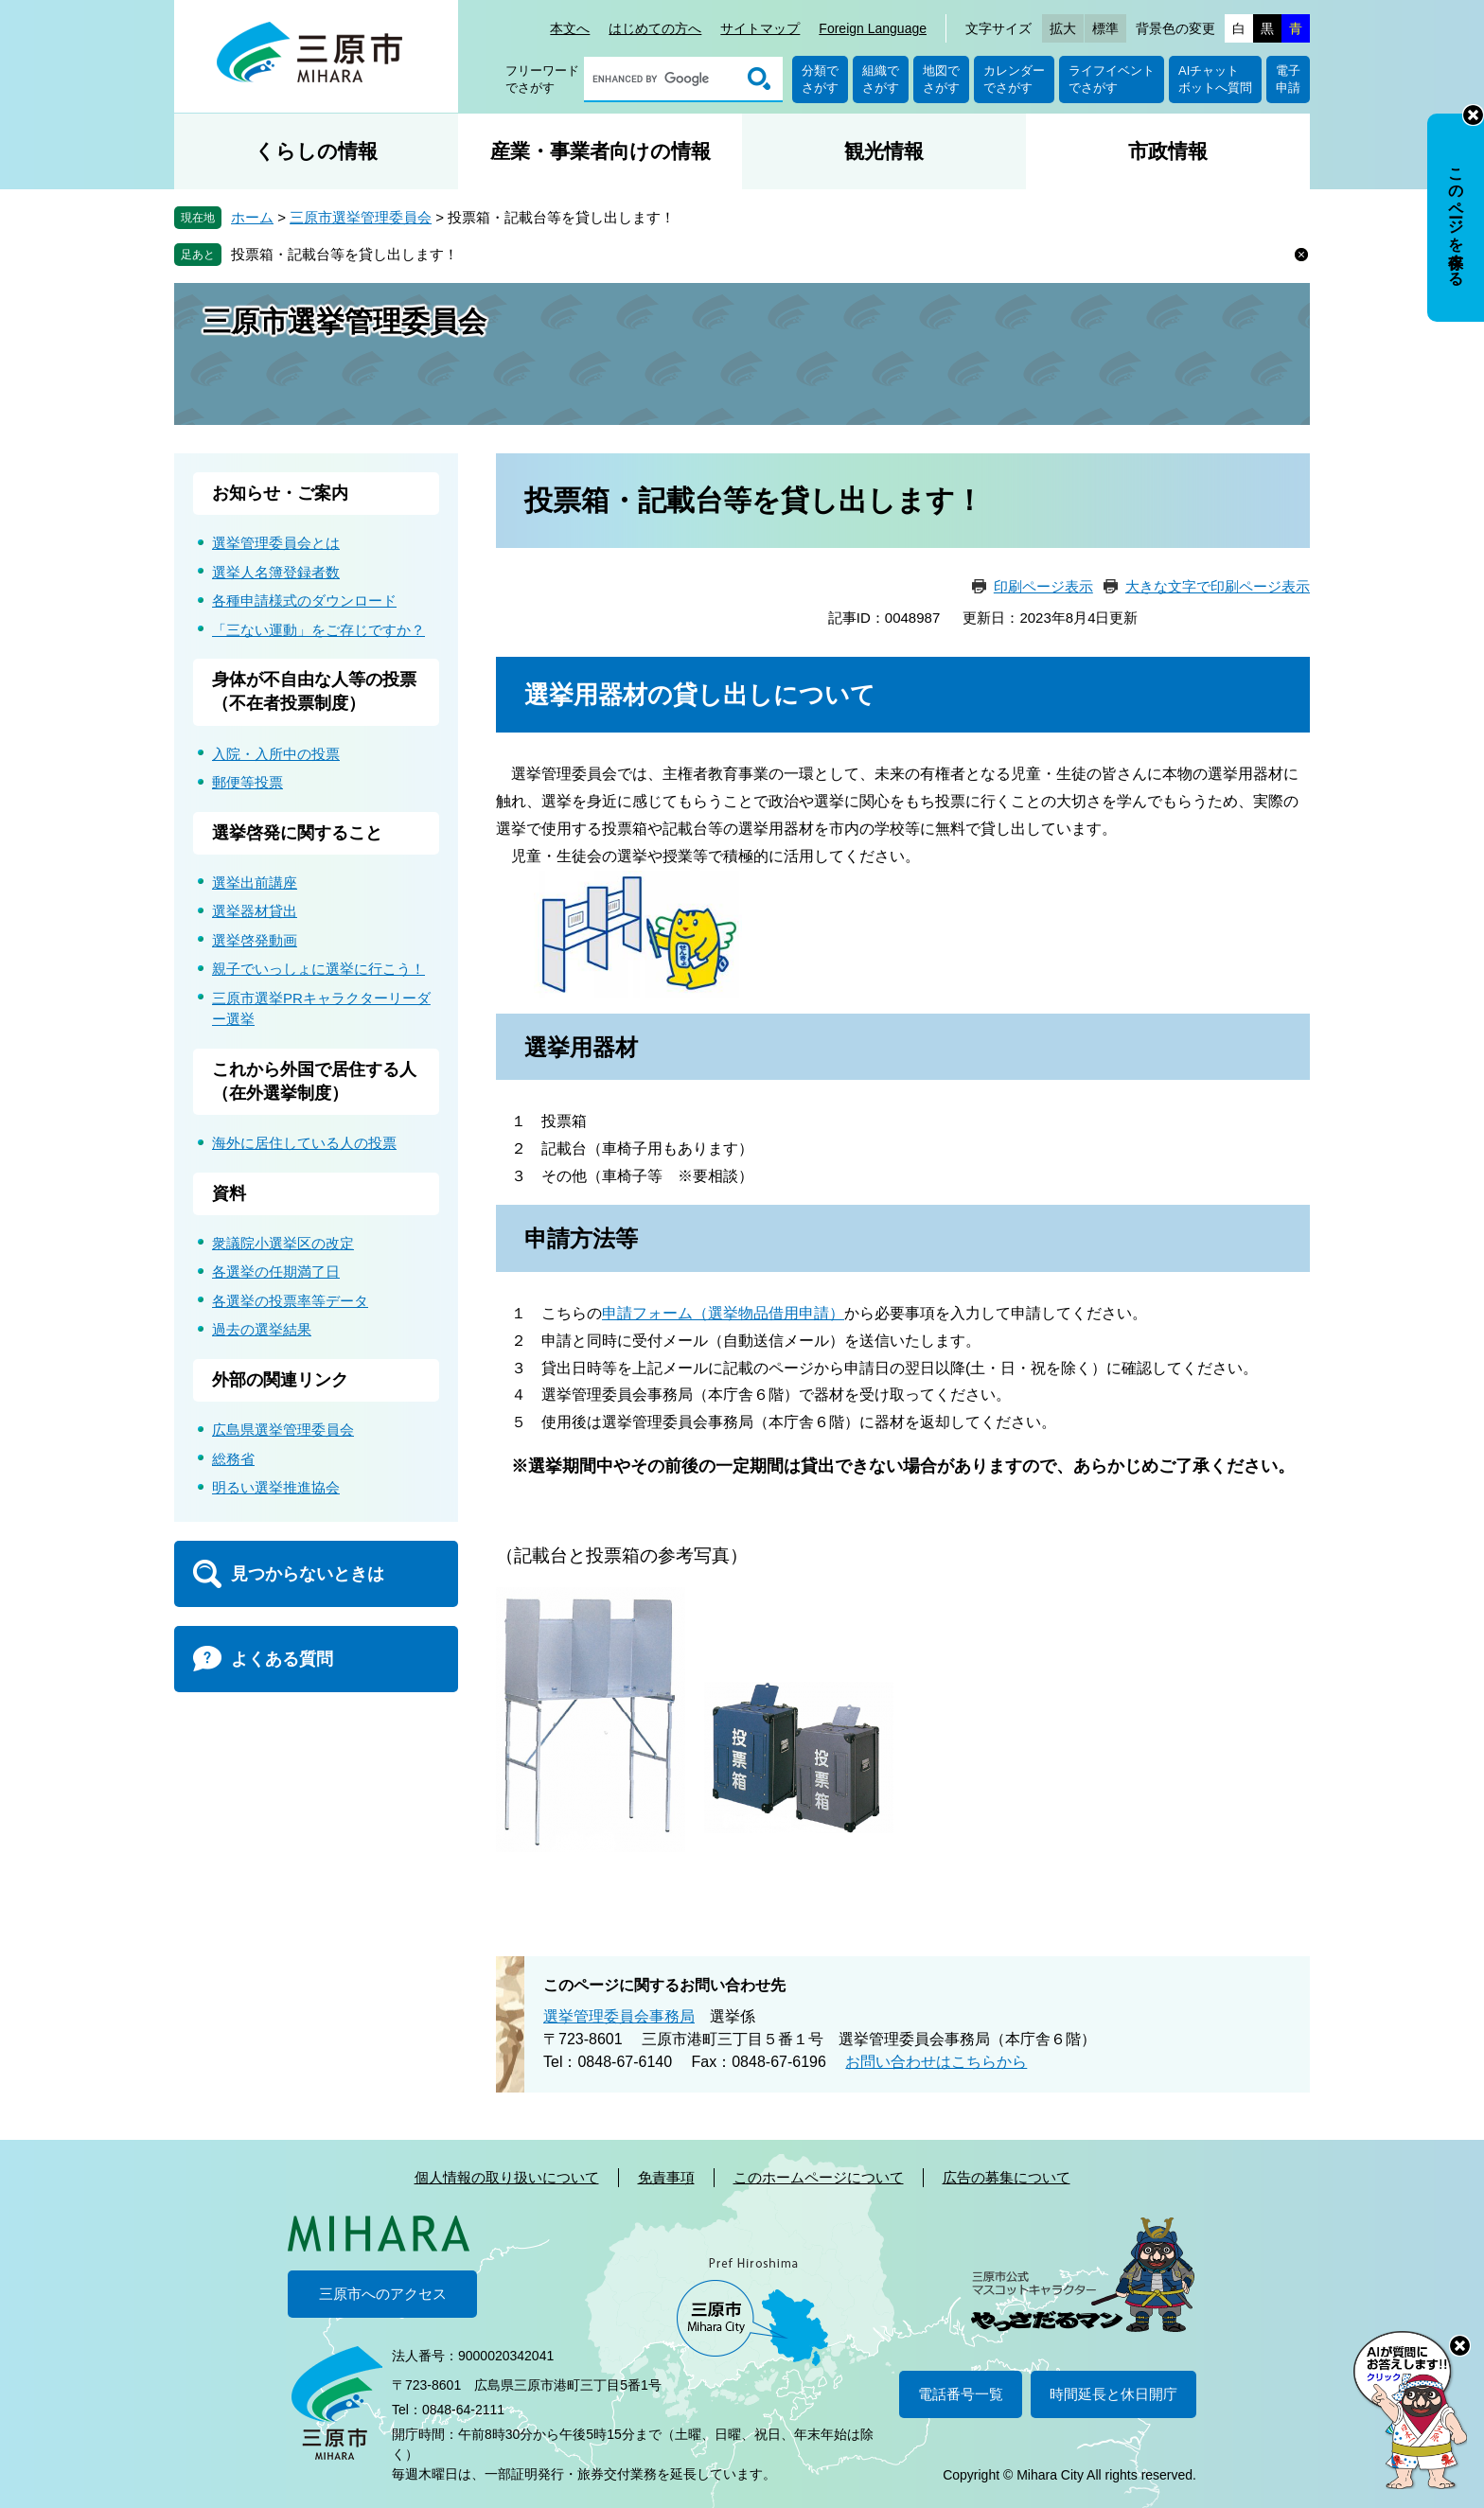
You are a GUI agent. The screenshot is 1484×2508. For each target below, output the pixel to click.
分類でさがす (820, 79)
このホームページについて (818, 2177)
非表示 (1473, 115)
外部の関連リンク (280, 1379)
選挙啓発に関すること (297, 832)
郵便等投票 (247, 782)
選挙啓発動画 (254, 940)
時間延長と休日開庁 (1113, 2394)
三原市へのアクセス (383, 2294)
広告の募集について (1006, 2177)
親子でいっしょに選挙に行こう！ (318, 969)
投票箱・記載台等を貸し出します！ (344, 254)
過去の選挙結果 (261, 1329)
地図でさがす (941, 79)
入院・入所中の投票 (276, 754)
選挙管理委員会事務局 (619, 2016)
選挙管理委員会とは (276, 543)
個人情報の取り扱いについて (507, 2177)
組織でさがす (880, 79)
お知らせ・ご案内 (280, 493)
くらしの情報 (316, 151)
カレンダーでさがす (1014, 79)
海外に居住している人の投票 (304, 1143)
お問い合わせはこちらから (936, 2062)
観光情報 (884, 151)
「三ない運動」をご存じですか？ (318, 630)
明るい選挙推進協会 (276, 1487)
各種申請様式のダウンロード (304, 600)
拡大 (1063, 28)
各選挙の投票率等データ (290, 1301)
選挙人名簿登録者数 (276, 572)
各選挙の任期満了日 (276, 1271)
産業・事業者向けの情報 (600, 151)
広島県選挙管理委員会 (283, 1430)
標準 (1105, 28)
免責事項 (666, 2177)
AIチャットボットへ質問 (1215, 79)
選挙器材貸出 (254, 911)
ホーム (252, 217)
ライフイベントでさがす (1112, 79)
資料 (229, 1193)
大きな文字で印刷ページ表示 (1217, 586)
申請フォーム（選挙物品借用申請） (723, 1313)
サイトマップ (760, 28)
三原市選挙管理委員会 (361, 217)
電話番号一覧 (960, 2394)
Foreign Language (873, 28)
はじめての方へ (655, 28)
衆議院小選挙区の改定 (283, 1243)
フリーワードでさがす (542, 79)
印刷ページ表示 (1043, 586)
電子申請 (1288, 79)
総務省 (233, 1459)
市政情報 (1168, 151)
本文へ (570, 28)
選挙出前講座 (254, 882)
